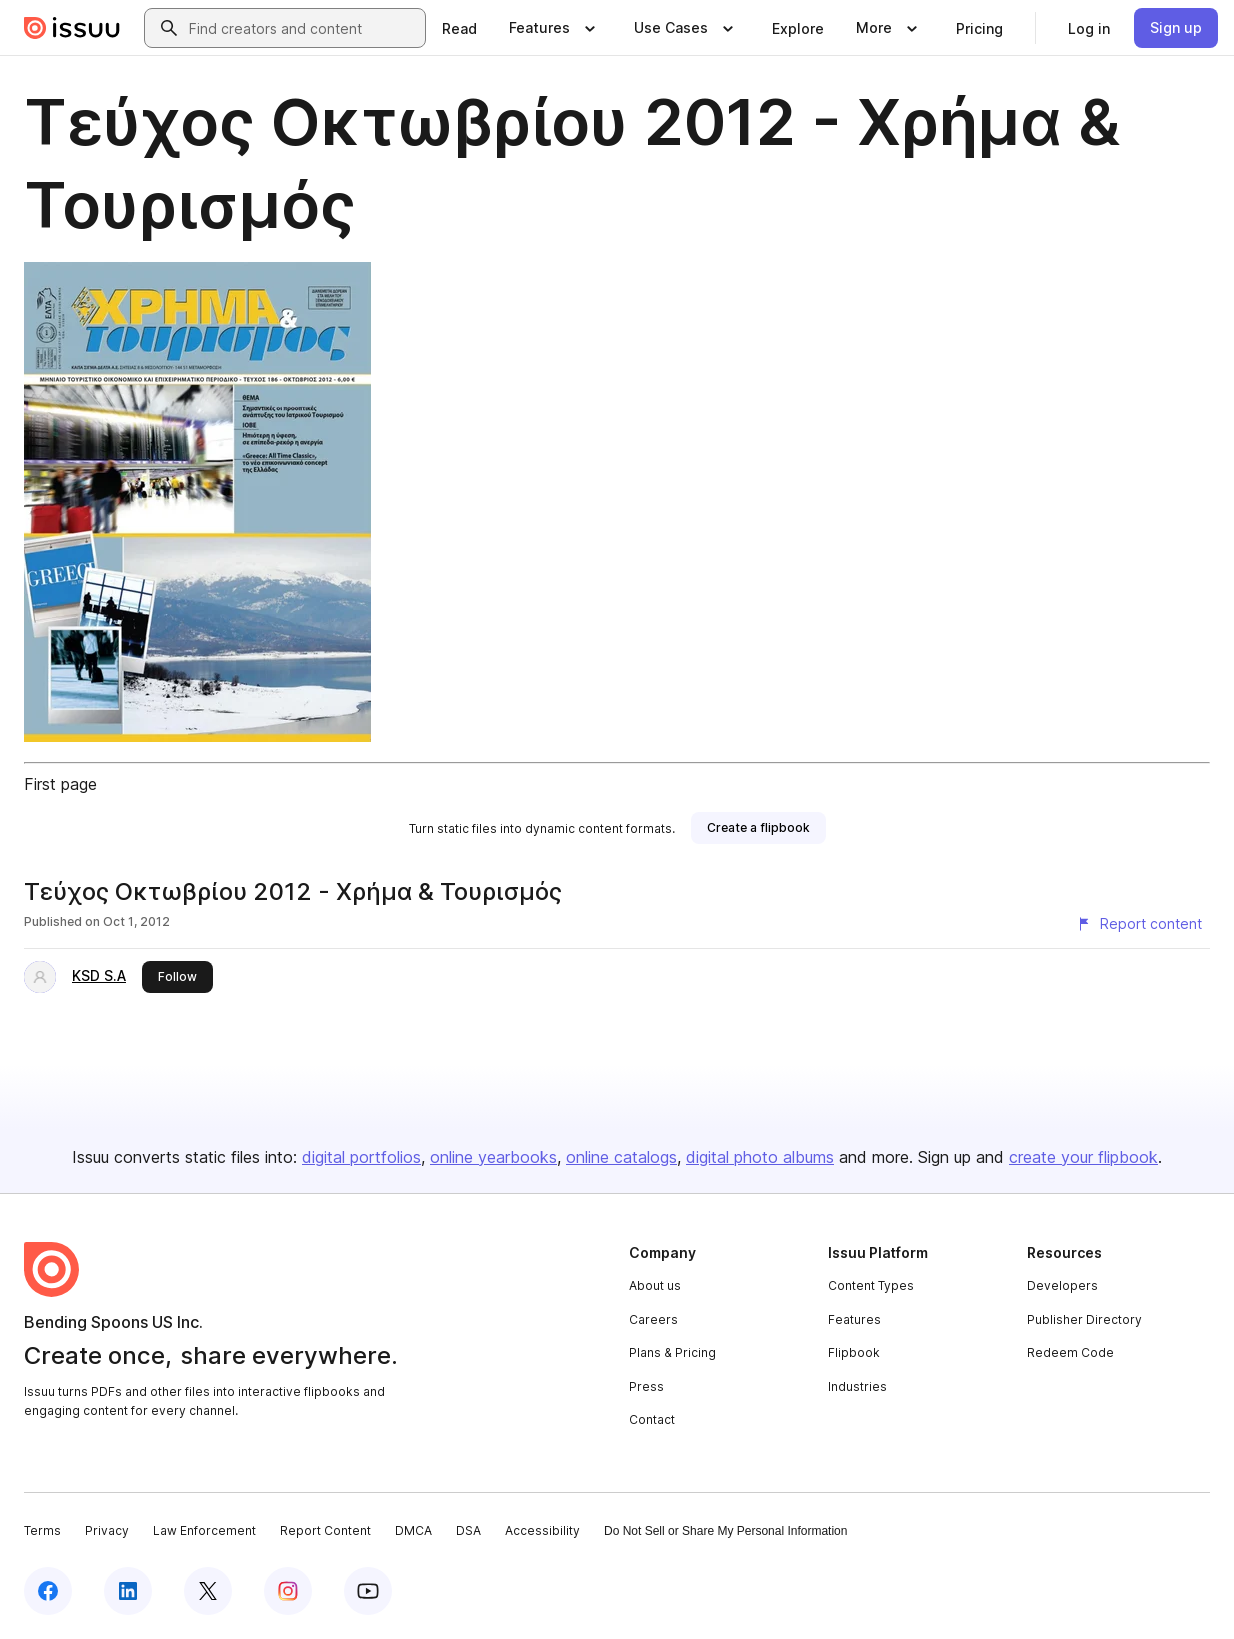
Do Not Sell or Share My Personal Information (725, 1531)
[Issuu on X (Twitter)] (208, 1591)
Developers (1062, 1285)
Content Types (871, 1285)
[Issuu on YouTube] (368, 1591)
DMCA (413, 1530)
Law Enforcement (204, 1530)
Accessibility (542, 1530)
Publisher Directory (1084, 1319)
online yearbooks (493, 1157)
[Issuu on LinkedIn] (128, 1591)
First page (60, 784)
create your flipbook (1083, 1157)
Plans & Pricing (672, 1352)
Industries (857, 1386)
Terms (42, 1530)
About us (655, 1285)
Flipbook (854, 1352)
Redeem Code (1070, 1352)
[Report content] (1139, 924)
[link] (459, 28)
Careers (653, 1319)
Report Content (325, 1530)
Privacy (107, 1530)
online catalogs (621, 1157)
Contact (652, 1419)
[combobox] (303, 28)
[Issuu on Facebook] (48, 1591)
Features (854, 1319)
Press (646, 1386)
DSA (468, 1530)
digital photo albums (760, 1157)
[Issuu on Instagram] (288, 1591)
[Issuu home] (72, 28)
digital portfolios (361, 1157)
